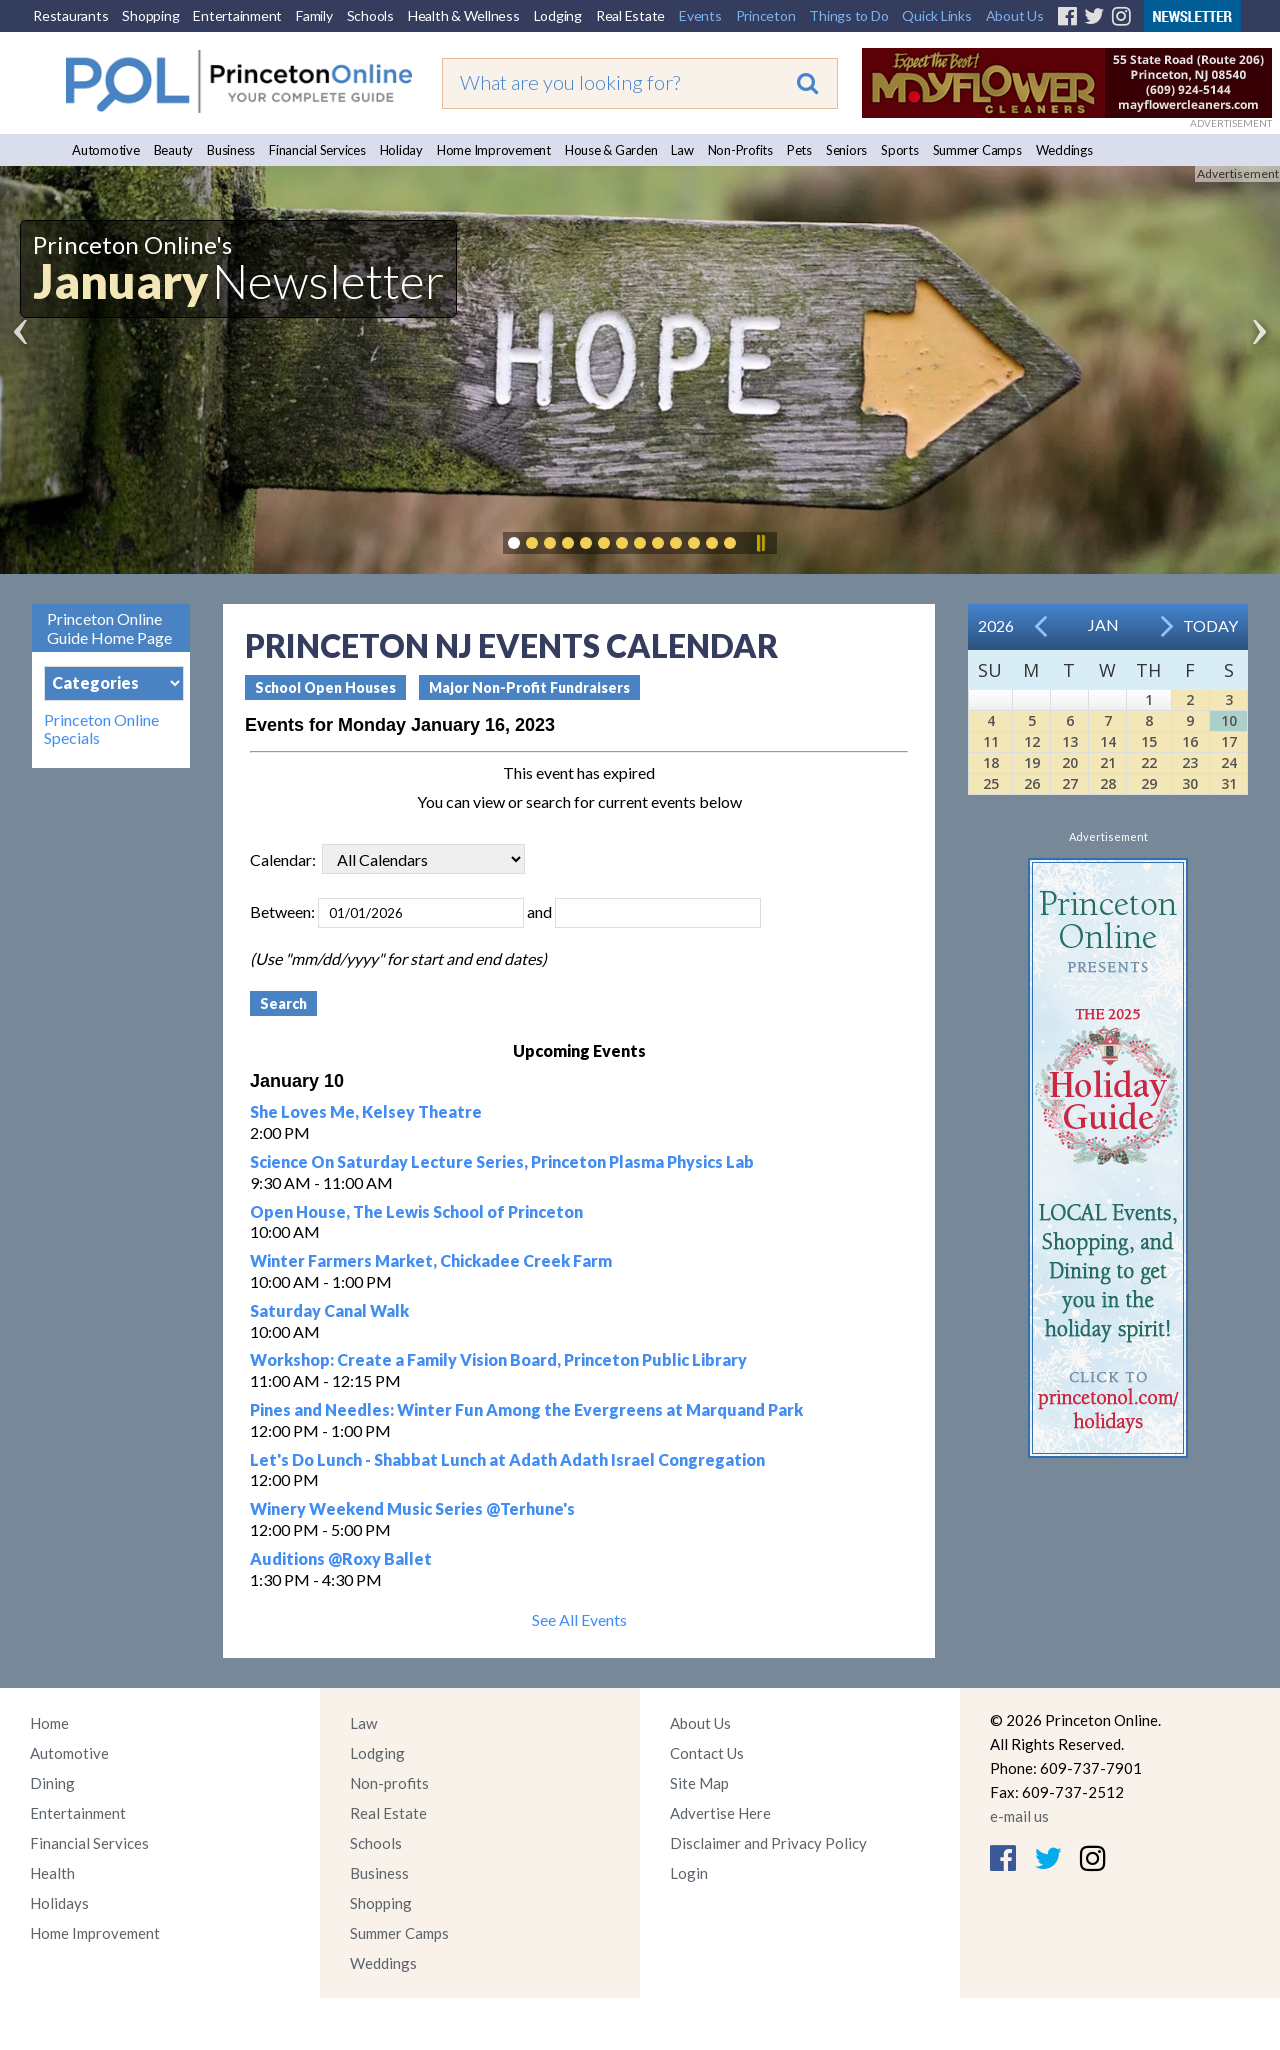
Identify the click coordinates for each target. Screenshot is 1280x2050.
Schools (370, 15)
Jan (1103, 624)
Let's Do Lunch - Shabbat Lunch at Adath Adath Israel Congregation (507, 1459)
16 (1190, 741)
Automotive (106, 150)
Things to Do (848, 15)
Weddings (1064, 150)
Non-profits (389, 1783)
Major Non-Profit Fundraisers (529, 687)
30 (1190, 783)
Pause (760, 543)
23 (1190, 762)
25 (991, 783)
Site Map (699, 1783)
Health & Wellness (464, 15)
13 (1070, 741)
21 (1108, 762)
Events (700, 15)
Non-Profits (740, 150)
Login (689, 1873)
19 (1032, 762)
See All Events (579, 1619)
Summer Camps (977, 150)
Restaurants (70, 15)
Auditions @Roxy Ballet (341, 1558)
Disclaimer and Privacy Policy (768, 1843)
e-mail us (1019, 1816)
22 (1149, 762)
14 (1108, 741)
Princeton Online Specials (101, 729)
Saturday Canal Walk (329, 1310)
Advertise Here (720, 1813)
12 (1032, 741)
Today (1210, 625)
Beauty (174, 150)
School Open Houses (325, 687)
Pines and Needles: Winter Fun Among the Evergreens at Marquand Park (526, 1409)
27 (1070, 783)
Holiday (401, 150)
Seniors (846, 150)
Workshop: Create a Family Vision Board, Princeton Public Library (498, 1359)
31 (1229, 783)
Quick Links (936, 15)
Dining (52, 1783)
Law (682, 150)
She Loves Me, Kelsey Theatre (366, 1111)
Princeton (766, 15)
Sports (900, 150)
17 (1229, 741)
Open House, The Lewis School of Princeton (416, 1211)
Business (231, 150)
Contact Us (707, 1753)
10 (1229, 720)
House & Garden (611, 150)
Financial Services (317, 150)
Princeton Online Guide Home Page (109, 628)
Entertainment (237, 15)
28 (1108, 783)
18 (991, 762)
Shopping (150, 15)
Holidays (59, 1903)
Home (49, 1723)
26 (1032, 783)
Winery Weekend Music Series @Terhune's (412, 1508)
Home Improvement (494, 150)
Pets (799, 150)
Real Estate (630, 15)
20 (1070, 762)
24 (1229, 762)
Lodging (558, 15)
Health (52, 1873)
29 (1149, 783)
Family (314, 15)
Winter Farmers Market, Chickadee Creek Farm (431, 1260)
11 (991, 741)
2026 (996, 625)
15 (1149, 741)
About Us (1015, 15)
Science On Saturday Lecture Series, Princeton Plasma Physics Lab (502, 1161)
